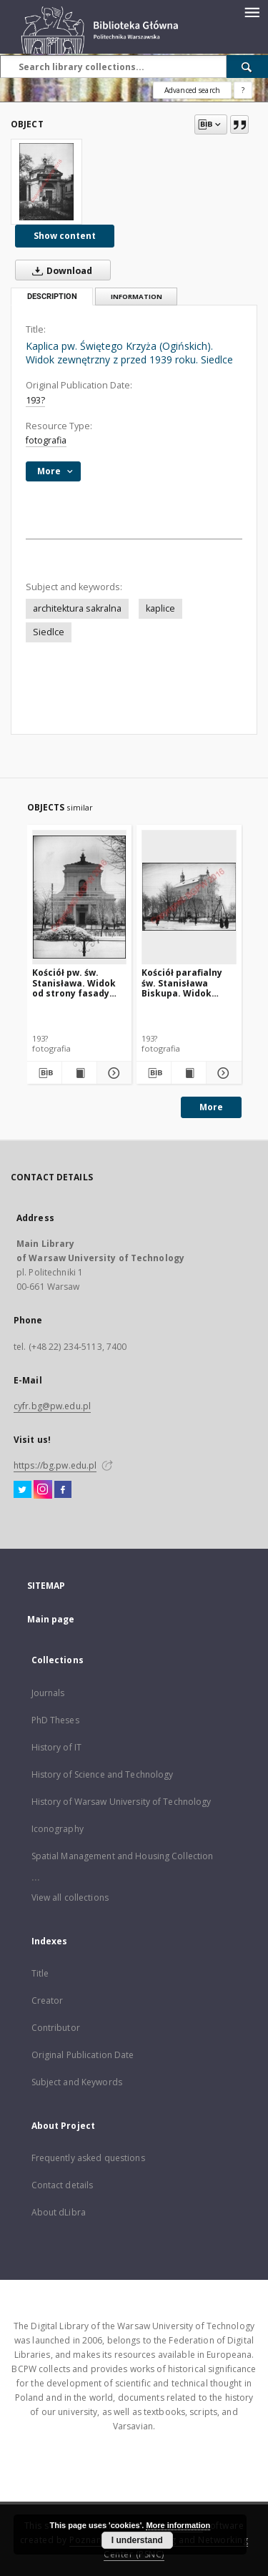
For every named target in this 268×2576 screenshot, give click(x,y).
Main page (51, 1619)
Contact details (62, 2185)
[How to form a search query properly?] (243, 90)
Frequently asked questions (88, 2158)
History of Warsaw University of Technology (121, 1802)
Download (59, 270)
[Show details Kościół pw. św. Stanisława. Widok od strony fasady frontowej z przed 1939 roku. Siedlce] (112, 1073)
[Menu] (251, 11)
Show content (65, 236)
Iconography (57, 1829)
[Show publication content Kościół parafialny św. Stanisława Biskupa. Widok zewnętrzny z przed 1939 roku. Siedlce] (189, 1073)
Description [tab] (52, 296)
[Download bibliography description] (43, 1073)
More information (178, 2525)
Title (40, 1973)
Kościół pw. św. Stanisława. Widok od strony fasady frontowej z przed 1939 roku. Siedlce (74, 982)
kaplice (160, 608)
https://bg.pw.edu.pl (55, 1465)
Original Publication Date (82, 2055)
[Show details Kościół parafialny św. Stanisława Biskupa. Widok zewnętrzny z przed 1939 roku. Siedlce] (221, 1073)
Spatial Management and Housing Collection (122, 1856)
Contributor (55, 2028)
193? (35, 400)
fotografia (46, 440)
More (211, 1107)
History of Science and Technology (102, 1774)
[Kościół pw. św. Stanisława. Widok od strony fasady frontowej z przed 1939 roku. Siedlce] (79, 897)
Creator (47, 2000)
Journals (48, 1693)
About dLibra (58, 2212)
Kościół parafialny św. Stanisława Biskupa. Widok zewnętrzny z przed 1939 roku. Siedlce (186, 982)
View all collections (70, 1897)
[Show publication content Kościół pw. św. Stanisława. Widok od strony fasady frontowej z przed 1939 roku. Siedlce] (79, 1073)
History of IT (56, 1747)
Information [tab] (136, 296)
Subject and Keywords (76, 2082)
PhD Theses (55, 1720)
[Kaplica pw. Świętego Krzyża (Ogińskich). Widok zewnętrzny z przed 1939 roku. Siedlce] (46, 181)
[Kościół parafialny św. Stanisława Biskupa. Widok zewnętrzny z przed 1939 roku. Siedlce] (189, 897)
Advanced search (192, 90)
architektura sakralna (77, 608)
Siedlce (48, 632)
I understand (137, 2540)
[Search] (247, 66)
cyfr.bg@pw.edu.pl (52, 1406)
